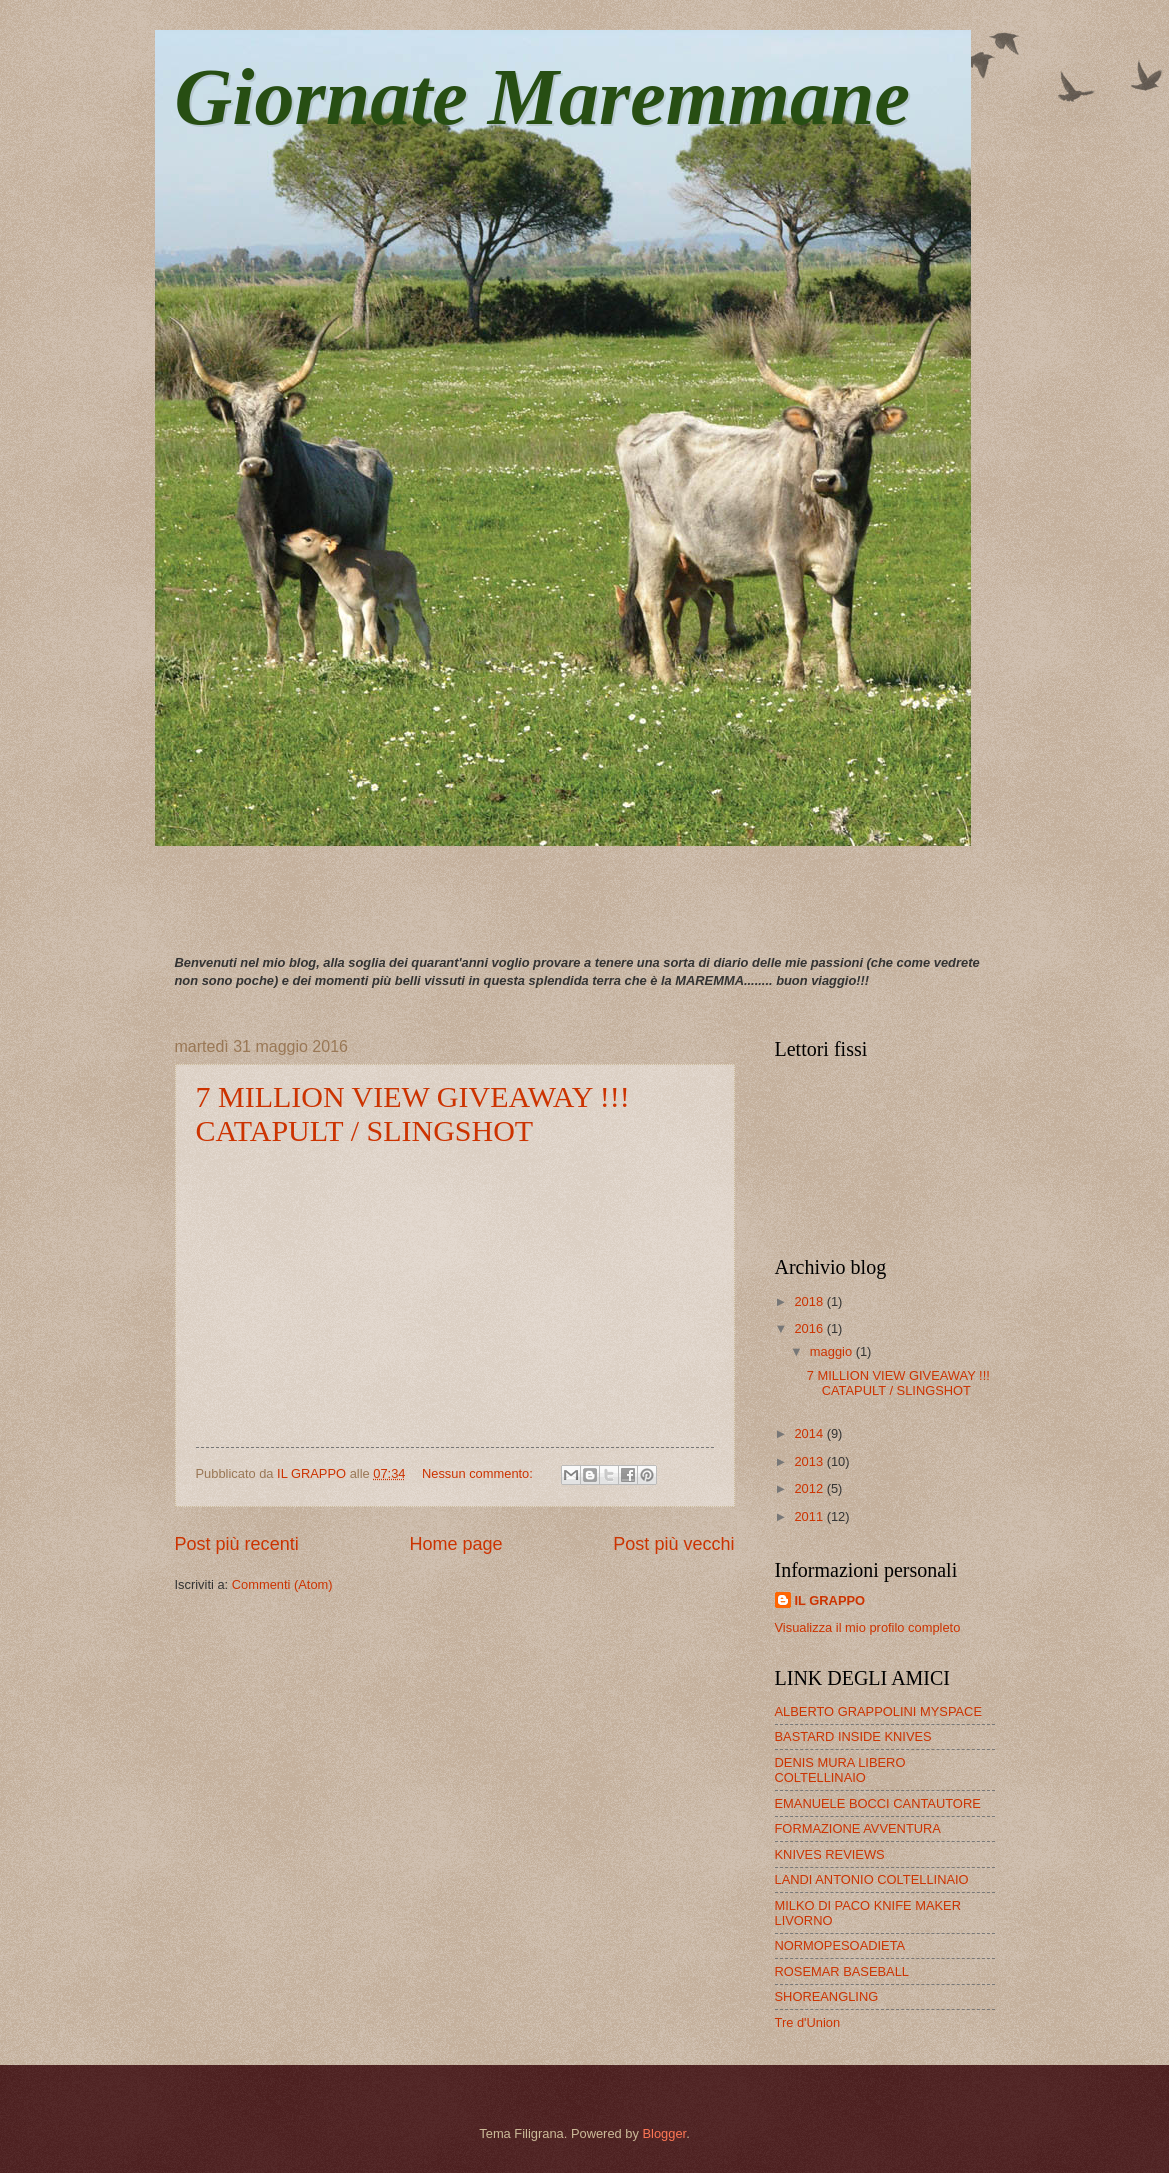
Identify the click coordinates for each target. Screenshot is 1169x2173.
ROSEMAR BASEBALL (842, 1971)
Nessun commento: (479, 1473)
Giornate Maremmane (543, 97)
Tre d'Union (808, 2022)
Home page (455, 1544)
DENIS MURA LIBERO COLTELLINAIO (840, 1770)
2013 (810, 1461)
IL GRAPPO (830, 1600)
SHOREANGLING (827, 1996)
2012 (810, 1488)
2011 (810, 1516)
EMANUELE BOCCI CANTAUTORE (878, 1803)
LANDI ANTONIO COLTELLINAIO (872, 1879)
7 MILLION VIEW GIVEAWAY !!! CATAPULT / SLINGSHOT (413, 1113)
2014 (810, 1433)
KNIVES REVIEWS (830, 1854)
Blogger (664, 2133)
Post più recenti (237, 1544)
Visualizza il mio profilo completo (868, 1627)
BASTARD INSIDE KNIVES (853, 1736)
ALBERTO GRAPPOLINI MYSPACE (879, 1711)
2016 (810, 1328)
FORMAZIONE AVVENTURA (858, 1828)
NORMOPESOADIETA (840, 1945)
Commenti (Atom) (282, 1584)
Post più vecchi (673, 1544)
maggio (833, 1351)
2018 (810, 1301)
